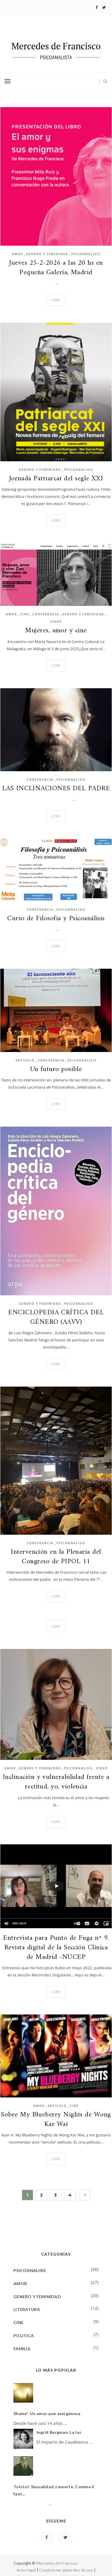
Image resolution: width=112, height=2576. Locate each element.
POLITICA (23, 2335)
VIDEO (56, 622)
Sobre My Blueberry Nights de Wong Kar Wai (56, 2119)
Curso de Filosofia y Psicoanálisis (56, 919)
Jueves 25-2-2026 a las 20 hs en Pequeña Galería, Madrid (56, 267)
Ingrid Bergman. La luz (58, 2432)
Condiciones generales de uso (66, 2570)
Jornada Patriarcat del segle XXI (56, 479)
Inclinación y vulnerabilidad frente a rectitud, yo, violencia (56, 1782)
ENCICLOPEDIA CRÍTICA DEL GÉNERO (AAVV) (56, 1317)
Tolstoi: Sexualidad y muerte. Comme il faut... (53, 2490)
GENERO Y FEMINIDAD (47, 254)
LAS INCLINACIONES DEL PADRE (56, 789)
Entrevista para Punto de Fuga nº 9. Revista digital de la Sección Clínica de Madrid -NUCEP (56, 1948)
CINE (24, 614)
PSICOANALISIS (85, 254)
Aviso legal (26, 2570)
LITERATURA (26, 2309)
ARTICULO (25, 1060)
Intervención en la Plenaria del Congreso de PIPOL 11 (56, 1557)
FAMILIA (21, 2348)
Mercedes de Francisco (57, 2563)
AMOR (17, 254)
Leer (56, 300)
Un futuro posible (56, 1069)
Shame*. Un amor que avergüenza (46, 2413)
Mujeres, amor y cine (56, 631)
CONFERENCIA (45, 614)
